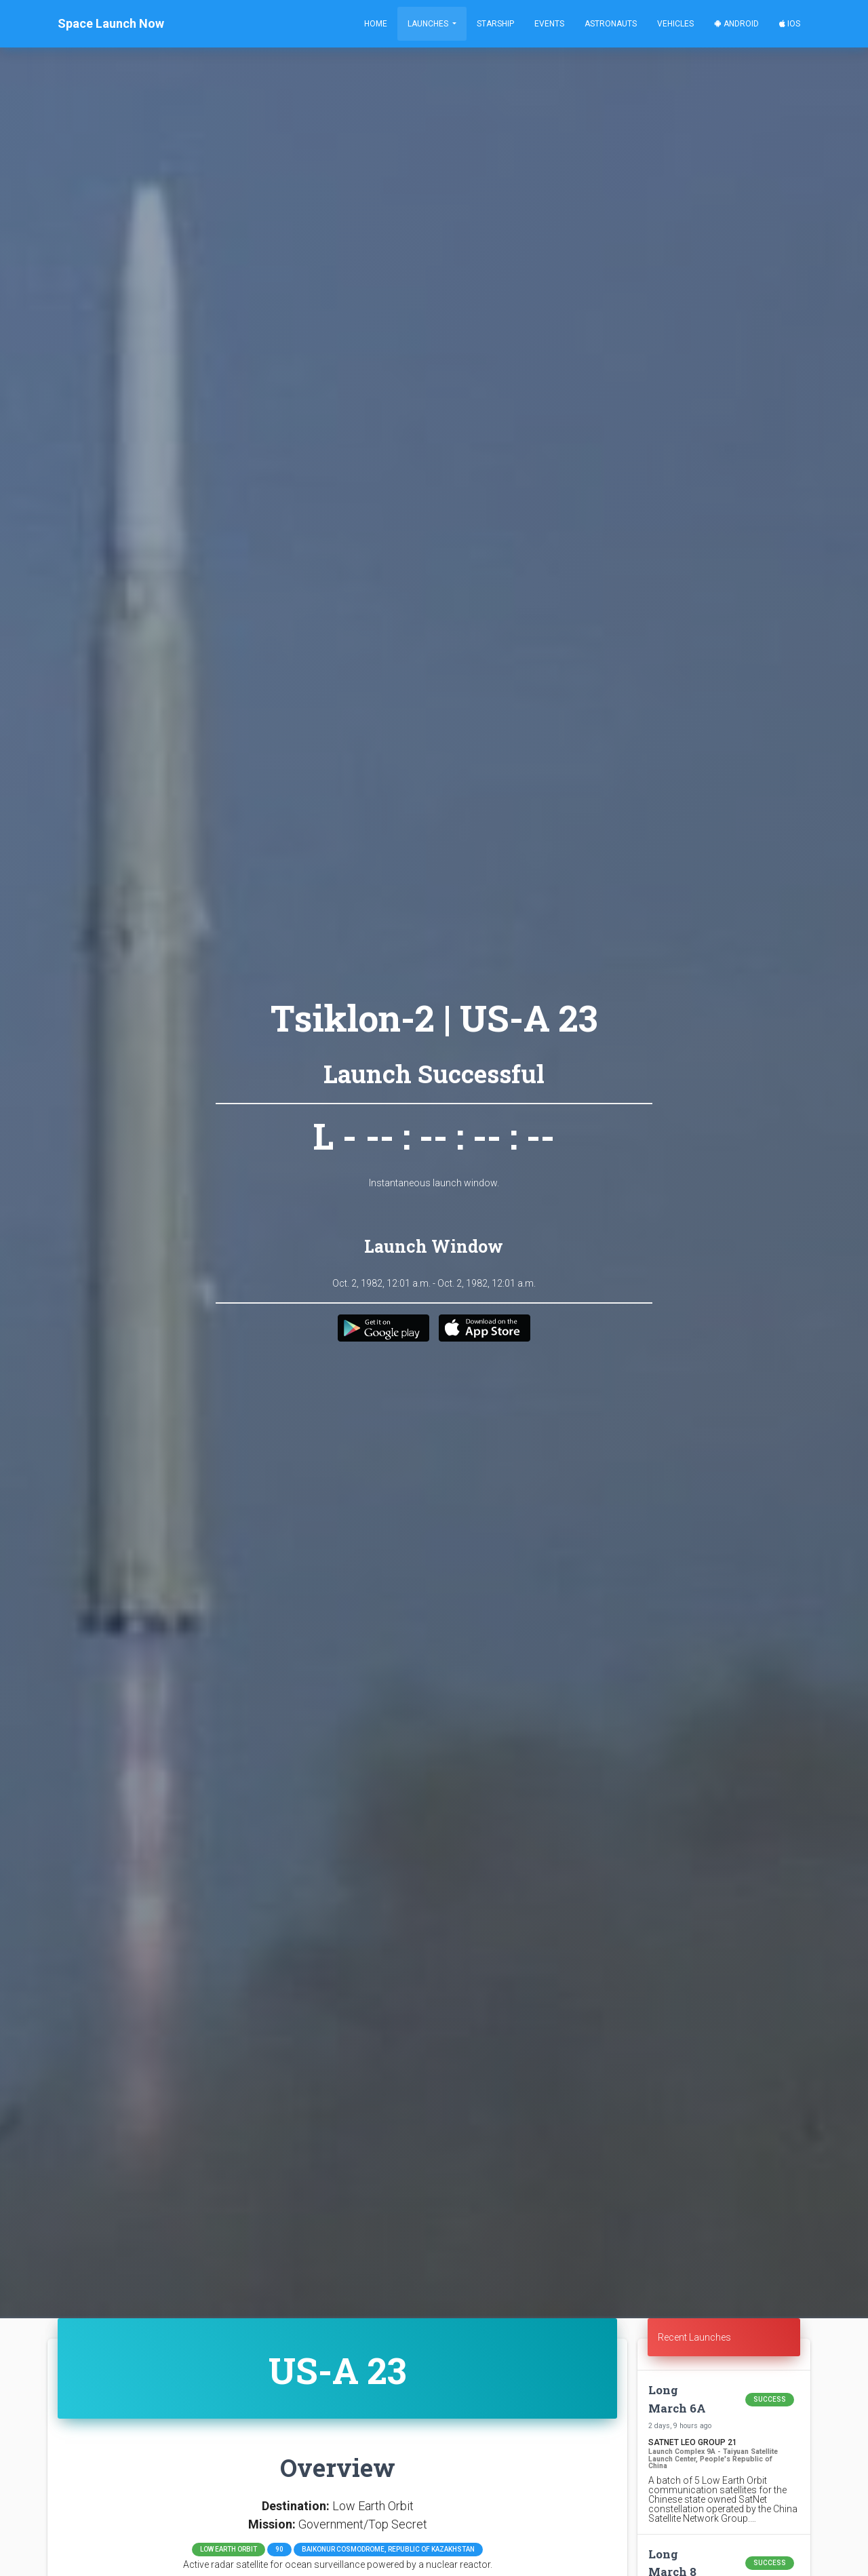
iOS (789, 23)
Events (549, 23)
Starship (495, 23)
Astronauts (611, 23)
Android (736, 23)
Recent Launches (694, 2337)
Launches (429, 23)
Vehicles (675, 23)
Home (375, 23)
